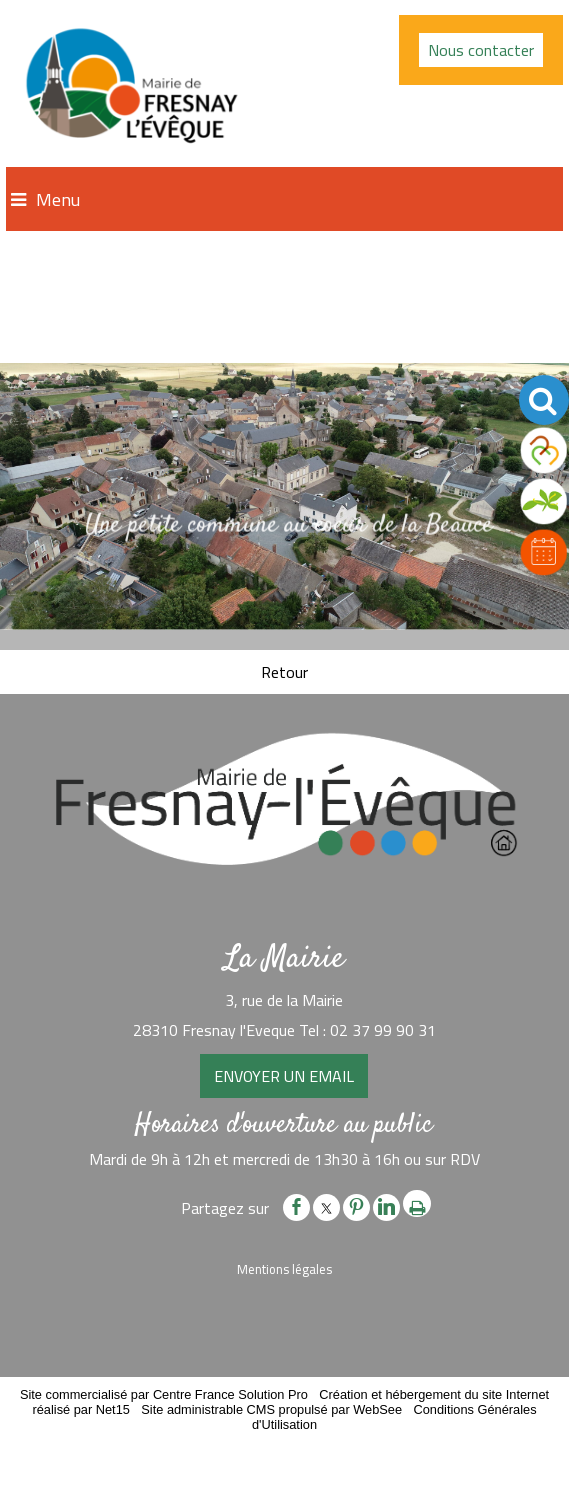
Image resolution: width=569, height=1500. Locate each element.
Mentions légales (284, 1269)
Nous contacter (481, 50)
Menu (58, 199)
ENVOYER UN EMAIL (284, 1076)
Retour (284, 672)
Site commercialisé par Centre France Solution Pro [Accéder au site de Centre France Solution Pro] (164, 1394)
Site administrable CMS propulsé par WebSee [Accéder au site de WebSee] (271, 1409)
